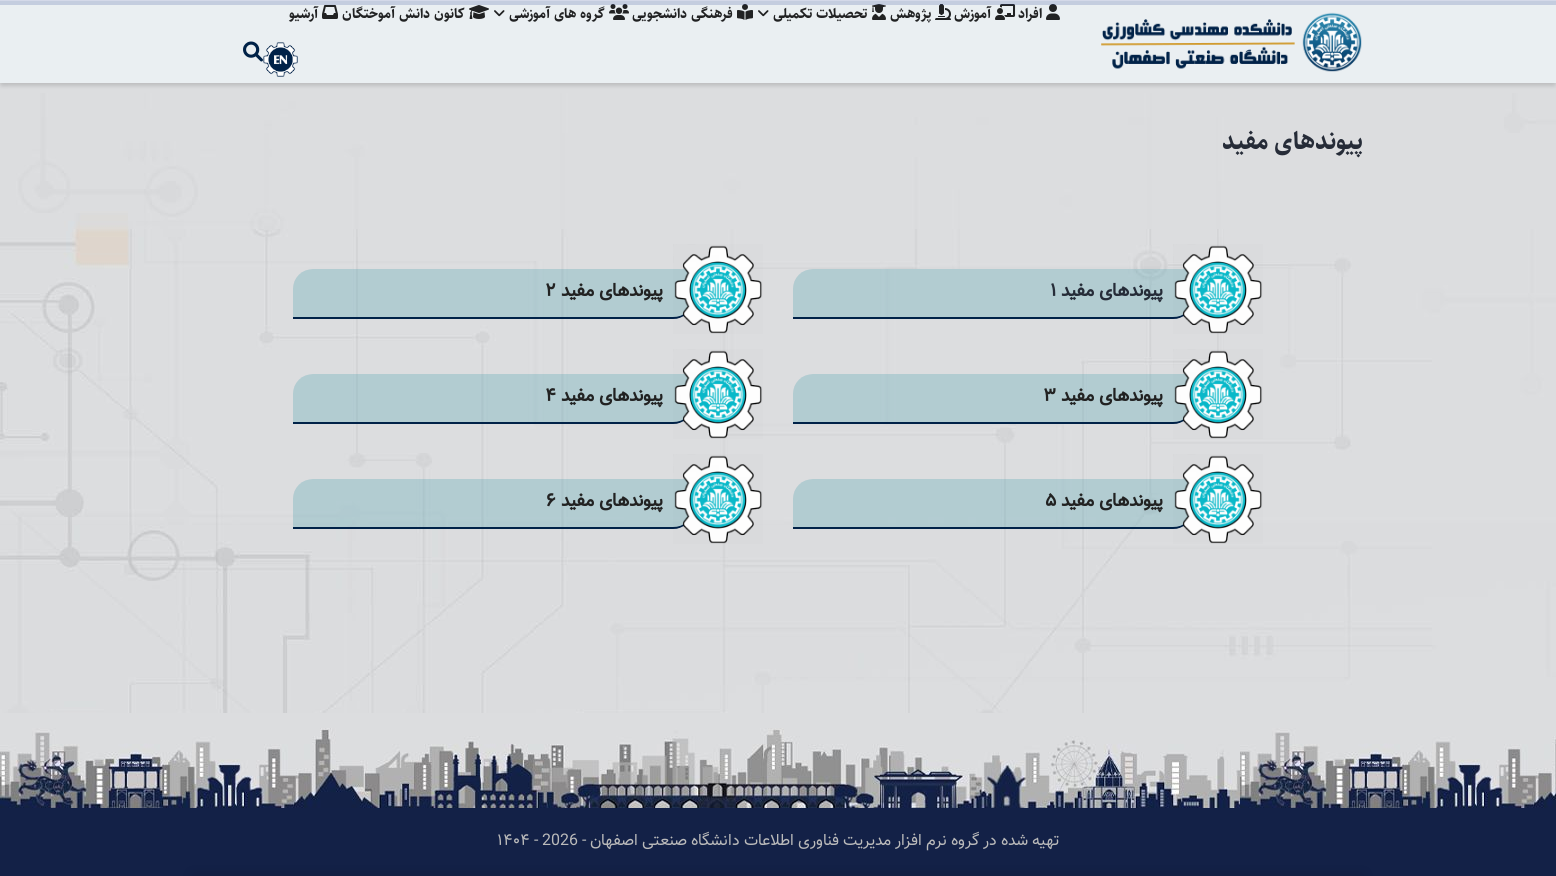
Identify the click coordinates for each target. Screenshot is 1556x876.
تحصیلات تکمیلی (813, 35)
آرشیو (293, 35)
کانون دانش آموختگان (397, 35)
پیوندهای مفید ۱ (1106, 291)
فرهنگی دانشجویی (680, 35)
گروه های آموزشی (546, 35)
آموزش (981, 35)
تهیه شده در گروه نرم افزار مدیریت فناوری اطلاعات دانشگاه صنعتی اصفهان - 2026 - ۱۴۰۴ (778, 841)
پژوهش (914, 35)
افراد (1039, 35)
